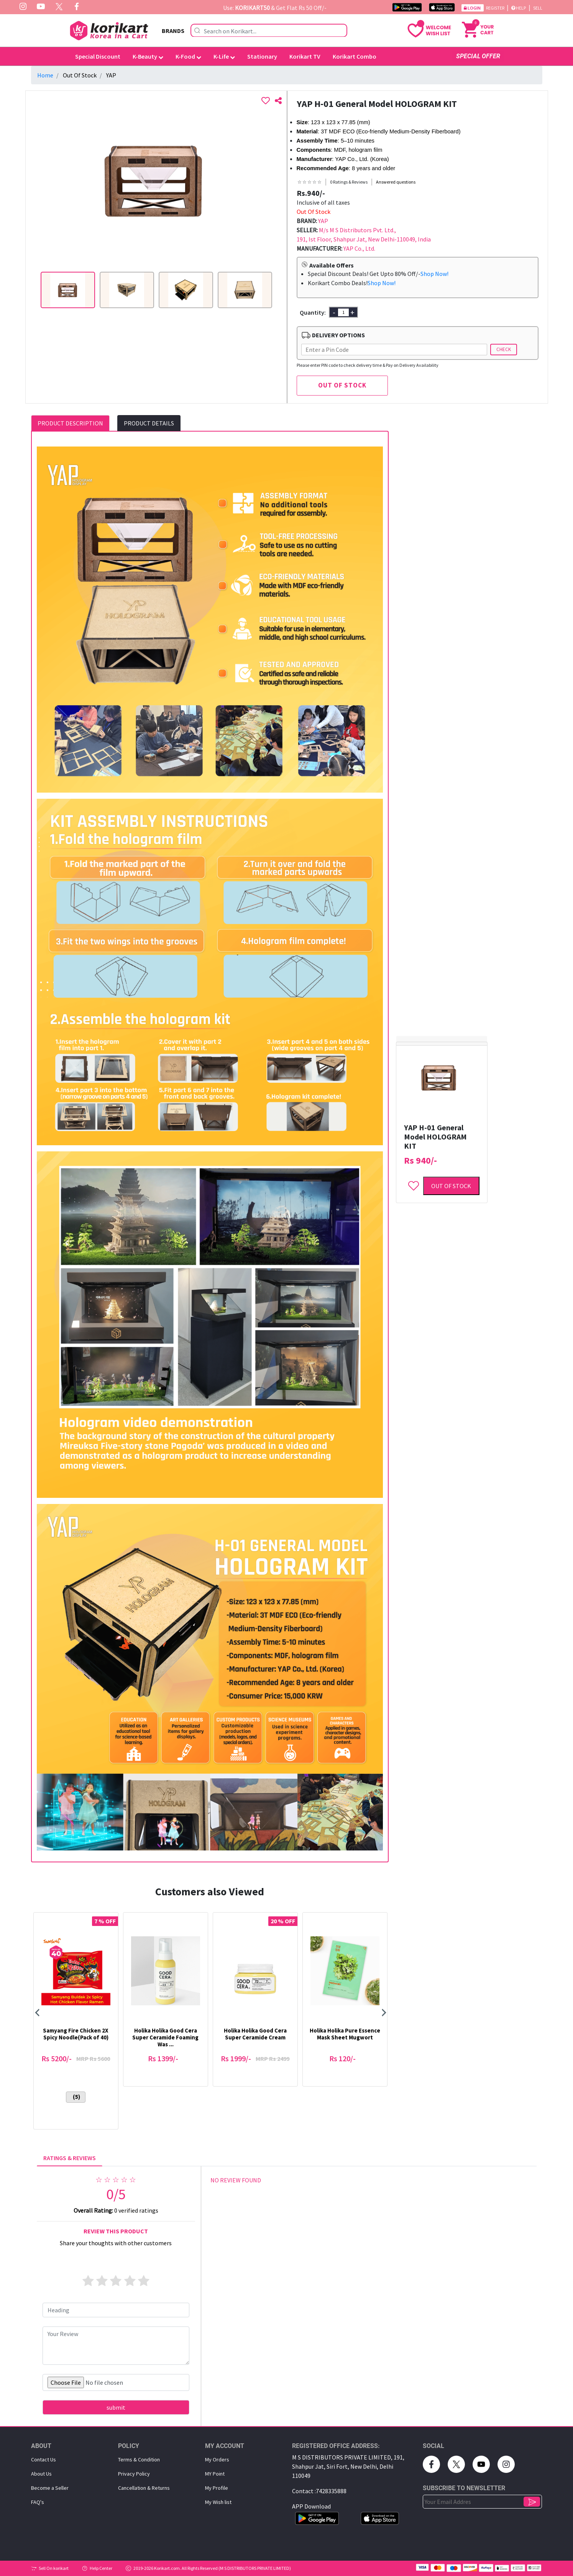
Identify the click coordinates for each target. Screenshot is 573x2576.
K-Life (224, 56)
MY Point (215, 2473)
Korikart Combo (354, 56)
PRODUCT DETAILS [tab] (149, 423)
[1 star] (88, 2281)
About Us (41, 2473)
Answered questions (395, 182)
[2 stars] (102, 2281)
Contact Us (43, 2459)
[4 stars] (130, 2281)
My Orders (217, 2459)
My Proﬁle (216, 2487)
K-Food (188, 56)
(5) (76, 2096)
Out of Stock (451, 1186)
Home (45, 75)
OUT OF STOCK (342, 385)
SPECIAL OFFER (478, 56)
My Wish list (218, 2502)
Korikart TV (304, 56)
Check (503, 349)
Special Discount (97, 56)
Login (472, 8)
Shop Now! (434, 273)
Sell (537, 8)
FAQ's (37, 2502)
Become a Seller (50, 2487)
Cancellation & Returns (144, 2487)
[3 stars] (116, 2281)
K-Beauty (148, 56)
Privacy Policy (134, 2473)
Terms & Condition (139, 2459)
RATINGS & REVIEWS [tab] (69, 2158)
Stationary (262, 56)
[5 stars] (144, 2281)
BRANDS (173, 30)
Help (518, 8)
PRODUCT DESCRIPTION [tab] (70, 423)
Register (495, 8)
